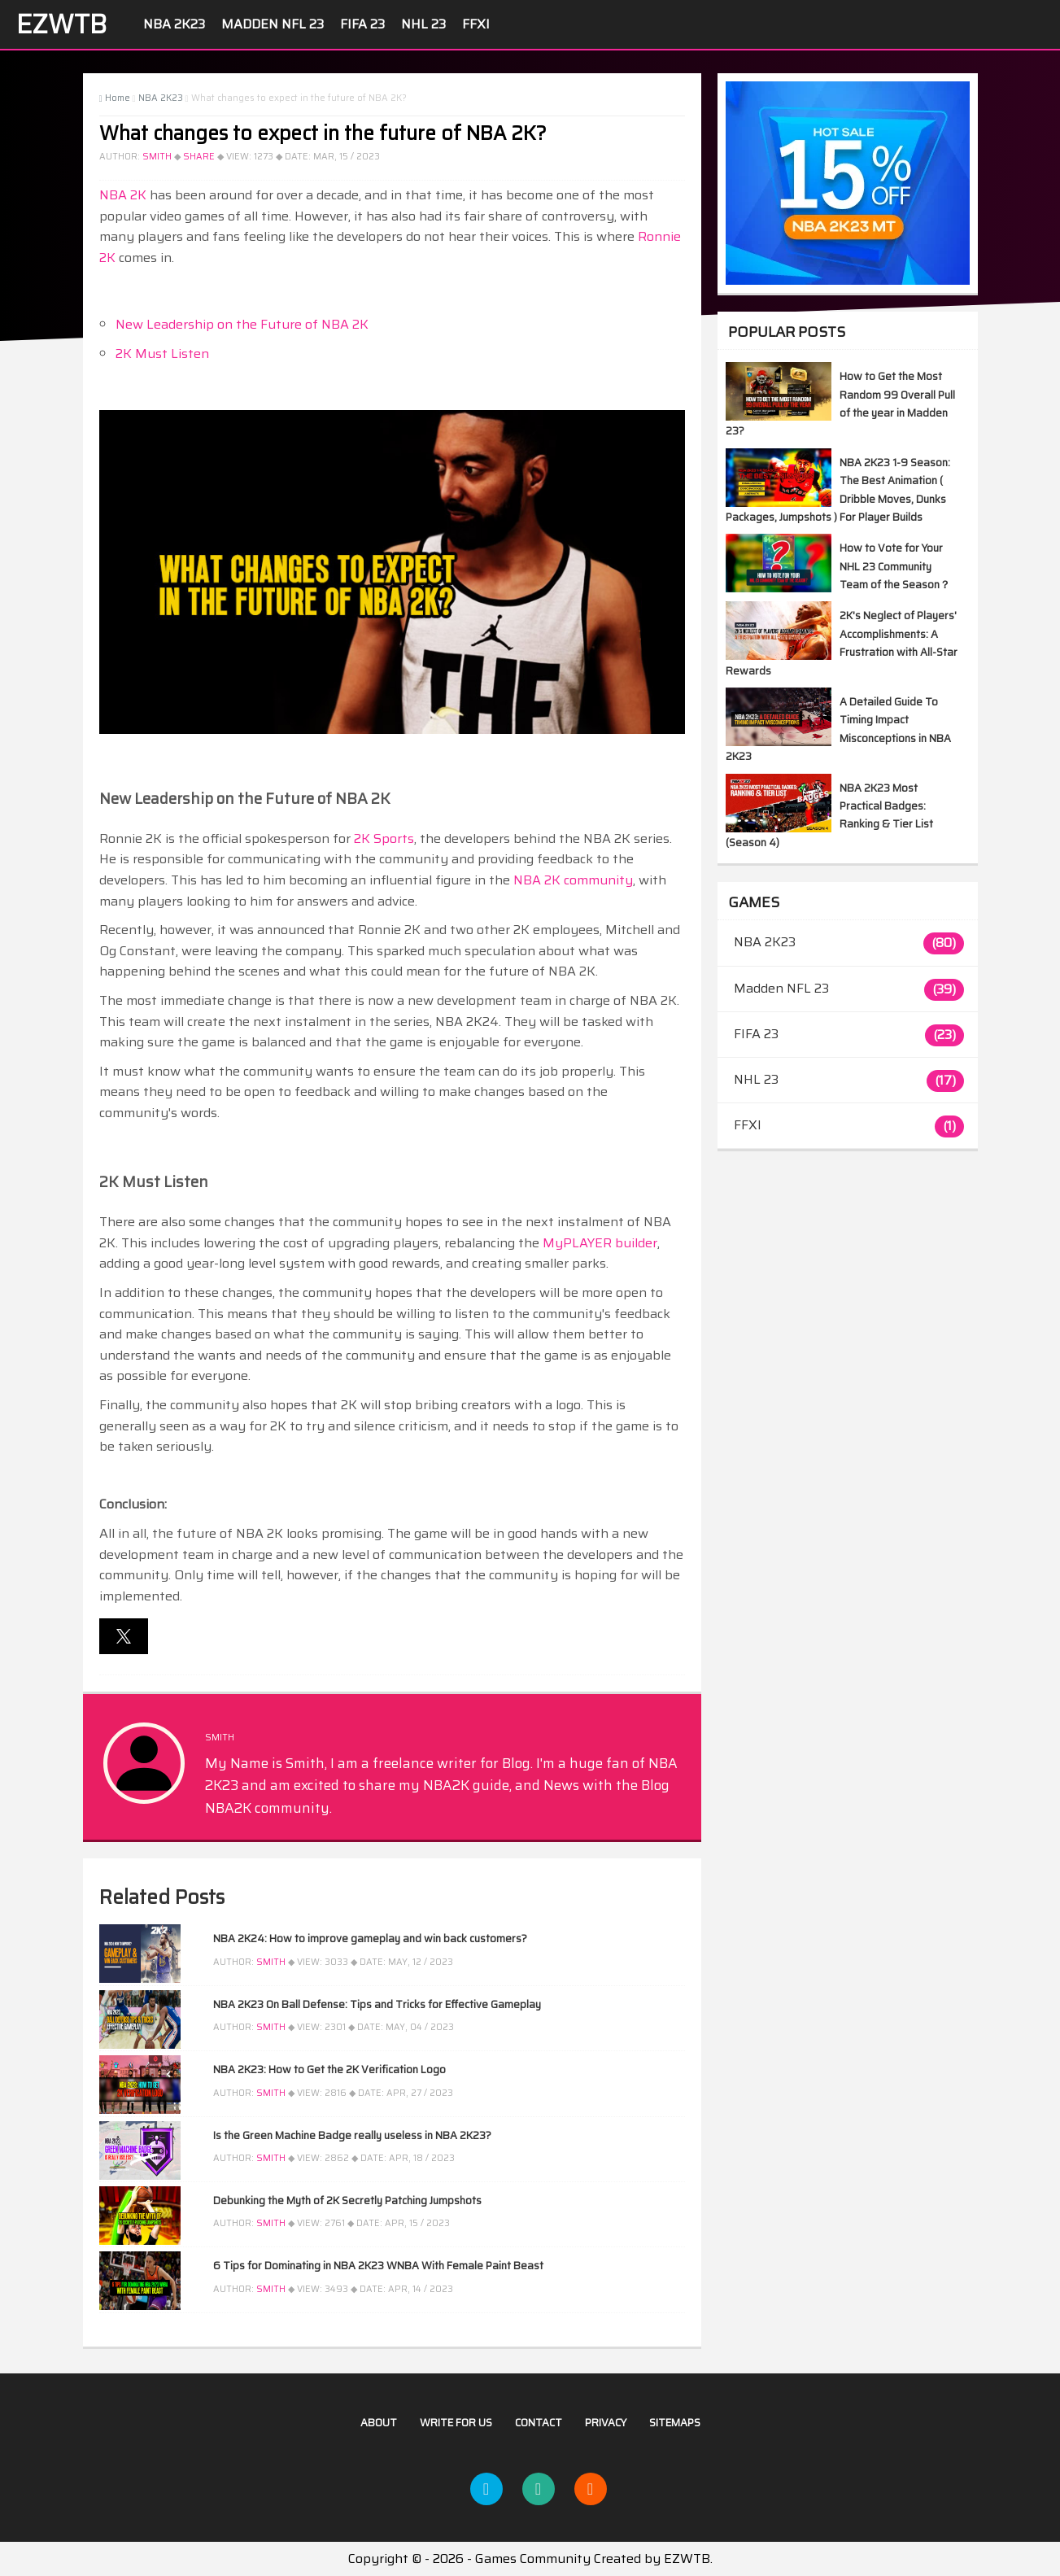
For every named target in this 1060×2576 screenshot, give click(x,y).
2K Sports (384, 838)
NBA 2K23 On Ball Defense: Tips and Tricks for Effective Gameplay (377, 2004)
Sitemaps (674, 2422)
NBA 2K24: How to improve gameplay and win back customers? (370, 1938)
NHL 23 (423, 24)
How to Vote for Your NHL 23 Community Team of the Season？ (895, 566)
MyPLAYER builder (600, 1243)
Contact (538, 2422)
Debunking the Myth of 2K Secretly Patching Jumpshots (347, 2200)
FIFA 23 (362, 24)
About (378, 2422)
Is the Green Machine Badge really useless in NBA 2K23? (352, 2135)
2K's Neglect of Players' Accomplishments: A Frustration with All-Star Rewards (841, 643)
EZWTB (61, 24)
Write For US (456, 2422)
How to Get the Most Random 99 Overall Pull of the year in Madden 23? (840, 403)
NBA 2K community (573, 880)
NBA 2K (122, 195)
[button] (123, 1636)
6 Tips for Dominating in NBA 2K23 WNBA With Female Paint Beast (378, 2265)
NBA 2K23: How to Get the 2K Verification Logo (329, 2069)
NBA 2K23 (174, 24)
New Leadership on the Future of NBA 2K (242, 324)
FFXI (476, 24)
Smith (157, 157)
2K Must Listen (162, 353)
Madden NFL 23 (272, 24)
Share (199, 157)
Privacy (605, 2422)
